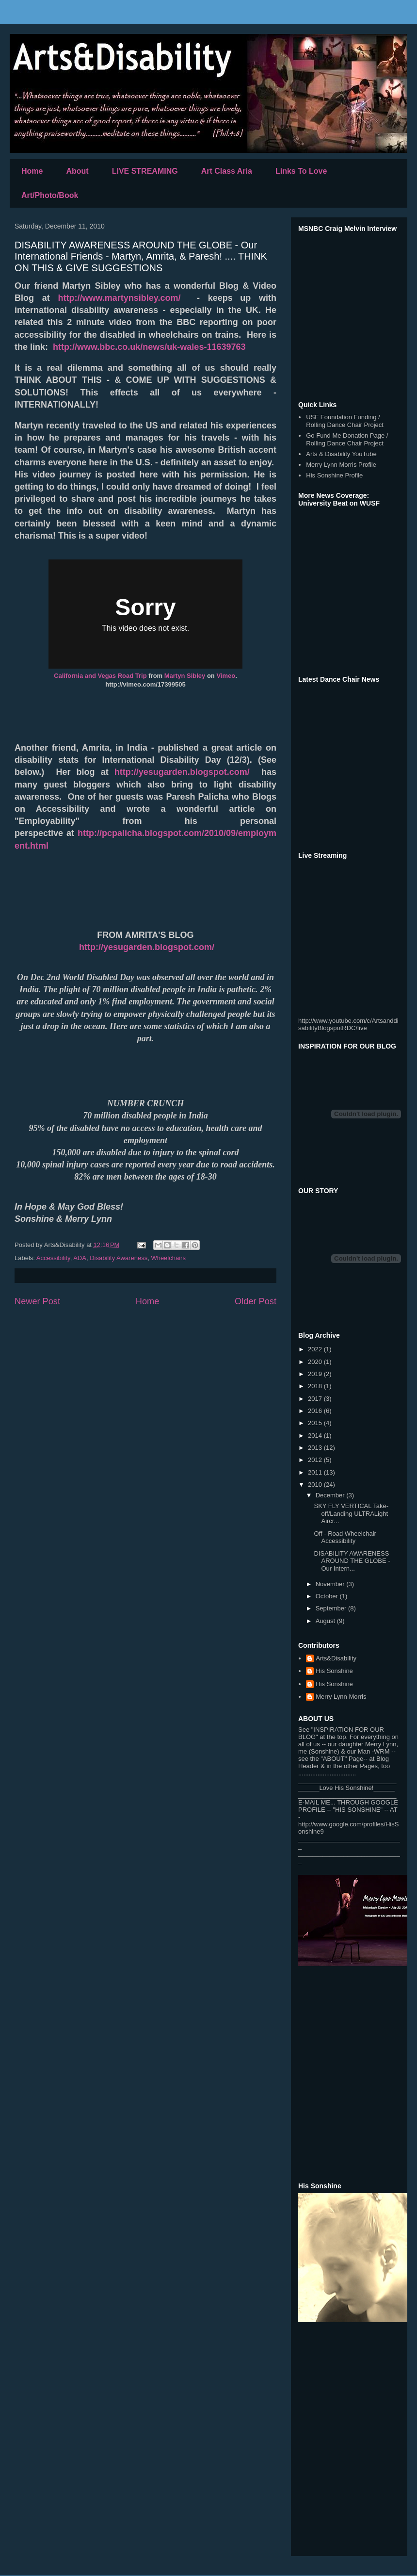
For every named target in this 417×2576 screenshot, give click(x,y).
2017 (316, 1398)
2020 (316, 1361)
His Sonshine (334, 1670)
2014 (316, 1435)
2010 (316, 1484)
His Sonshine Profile (334, 475)
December (331, 1495)
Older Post (255, 1301)
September (332, 1608)
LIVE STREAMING (145, 171)
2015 (316, 1423)
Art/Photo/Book (49, 195)
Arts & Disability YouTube (341, 454)
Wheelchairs (168, 1258)
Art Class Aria (226, 171)
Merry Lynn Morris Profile (341, 464)
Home (32, 171)
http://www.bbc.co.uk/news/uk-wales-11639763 (149, 347)
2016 (316, 1410)
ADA (79, 1258)
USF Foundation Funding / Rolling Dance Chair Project (345, 420)
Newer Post (37, 1301)
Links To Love (301, 171)
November (331, 1584)
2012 (316, 1459)
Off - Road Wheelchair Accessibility (345, 1537)
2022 (316, 1349)
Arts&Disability (336, 1658)
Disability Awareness (118, 1258)
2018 (316, 1386)
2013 (316, 1447)
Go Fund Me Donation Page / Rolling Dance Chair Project (347, 439)
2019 (316, 1374)
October (328, 1596)
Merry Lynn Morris (341, 1696)
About (77, 171)
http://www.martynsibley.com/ (119, 298)
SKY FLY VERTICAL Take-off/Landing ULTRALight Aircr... (351, 1513)
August (326, 1620)
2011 (316, 1472)
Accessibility (53, 1258)
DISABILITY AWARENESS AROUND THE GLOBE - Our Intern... (352, 1561)
